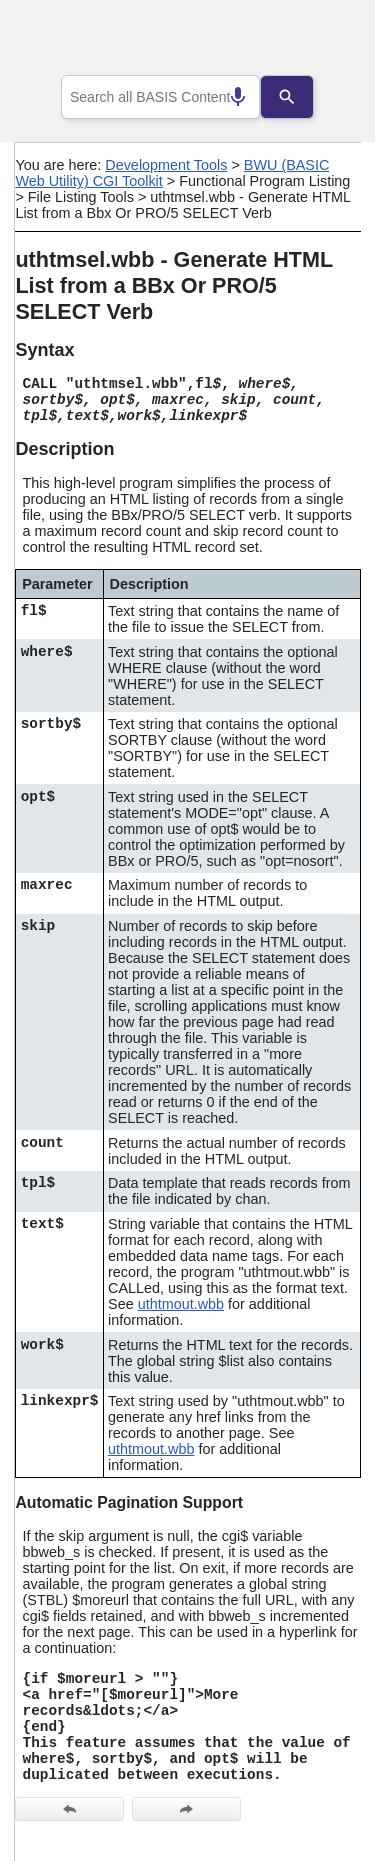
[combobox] (161, 97)
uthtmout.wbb (181, 1304)
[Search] (302, 97)
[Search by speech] (223, 97)
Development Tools (166, 165)
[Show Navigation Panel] (320, 41)
